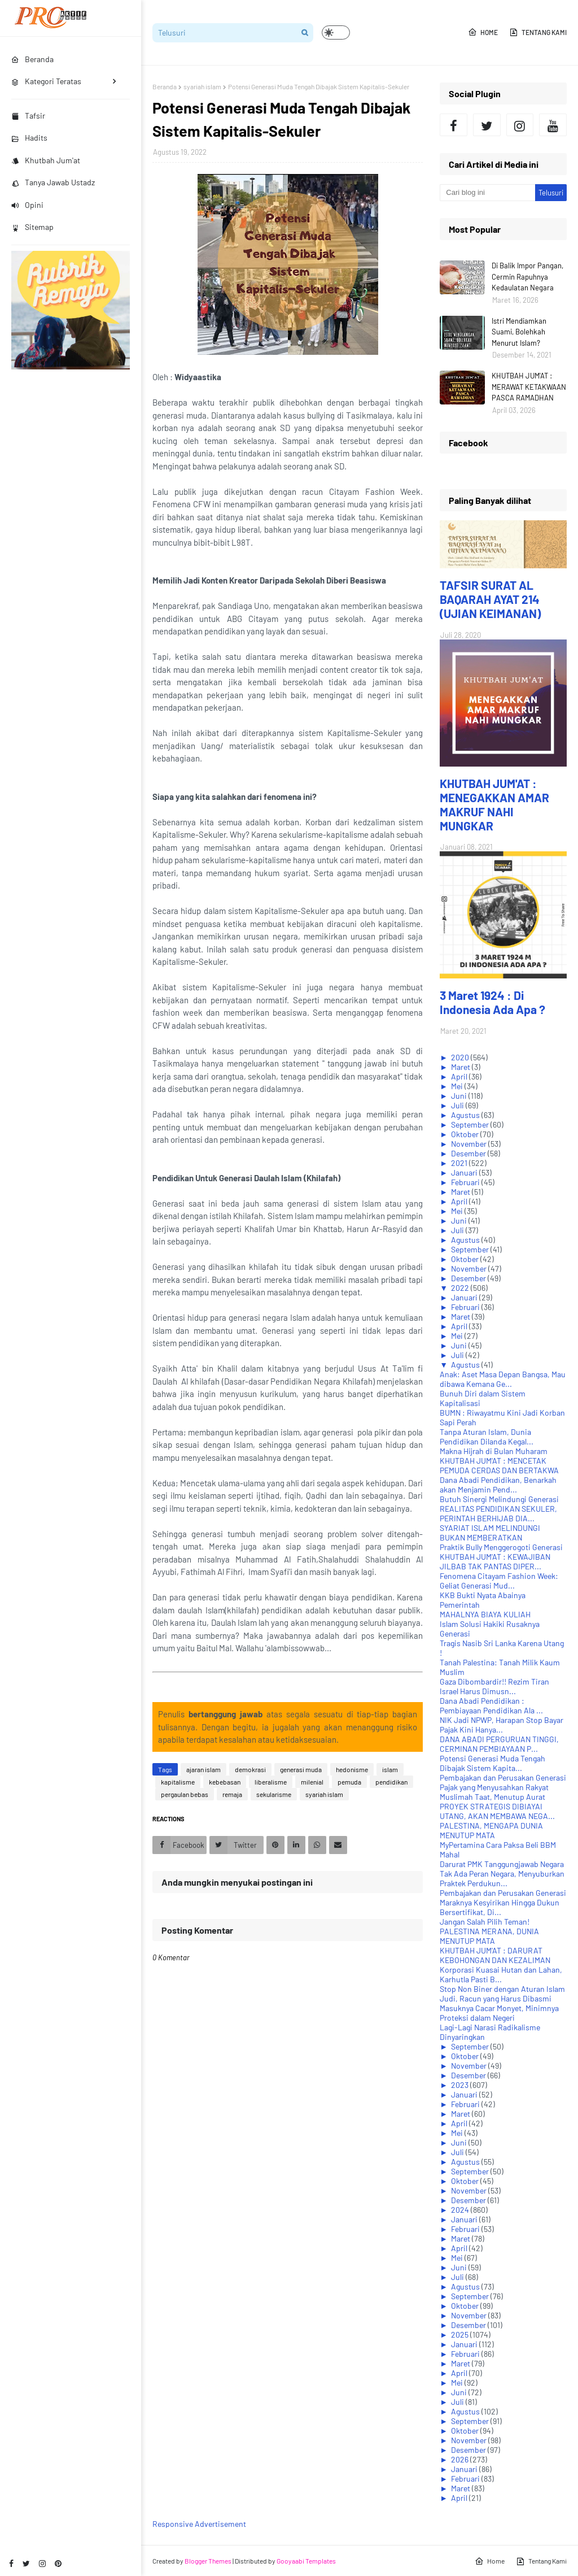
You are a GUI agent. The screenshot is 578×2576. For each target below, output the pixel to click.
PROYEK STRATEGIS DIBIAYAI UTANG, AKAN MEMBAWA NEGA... (497, 1811)
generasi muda (301, 1769)
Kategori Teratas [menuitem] (46, 81)
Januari (465, 1172)
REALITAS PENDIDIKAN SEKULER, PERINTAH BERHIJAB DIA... (498, 1513)
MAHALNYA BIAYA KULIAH (485, 1614)
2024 (461, 2209)
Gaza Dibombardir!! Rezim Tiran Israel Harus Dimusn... (494, 1686)
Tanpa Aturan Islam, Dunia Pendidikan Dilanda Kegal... (486, 1436)
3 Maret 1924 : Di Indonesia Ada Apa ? (492, 1002)
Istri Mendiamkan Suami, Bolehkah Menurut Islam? (519, 331)
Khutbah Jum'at (45, 160)
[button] (336, 32)
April (460, 1076)
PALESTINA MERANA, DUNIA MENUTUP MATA (489, 1936)
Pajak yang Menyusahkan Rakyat (494, 1787)
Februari (466, 1182)
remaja (232, 1794)
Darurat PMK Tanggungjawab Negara (502, 1864)
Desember (469, 1153)
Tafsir (28, 115)
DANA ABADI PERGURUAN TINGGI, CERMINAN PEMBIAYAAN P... (499, 1743)
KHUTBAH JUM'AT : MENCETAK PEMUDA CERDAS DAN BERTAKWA (499, 1465)
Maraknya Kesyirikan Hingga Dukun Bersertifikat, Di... (499, 1907)
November (469, 1143)
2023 (460, 2085)
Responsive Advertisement (199, 2524)
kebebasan (224, 1782)
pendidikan (391, 1782)
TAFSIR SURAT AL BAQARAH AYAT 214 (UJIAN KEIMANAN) (490, 599)
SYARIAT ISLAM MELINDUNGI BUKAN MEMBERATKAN (490, 1532)
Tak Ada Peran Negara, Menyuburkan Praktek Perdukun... (502, 1878)
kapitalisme (178, 1782)
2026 (460, 2459)
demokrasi (250, 1769)
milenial (312, 1782)
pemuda (349, 1782)
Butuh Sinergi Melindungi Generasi (499, 1499)
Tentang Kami (538, 32)
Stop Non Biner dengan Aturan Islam (502, 1989)
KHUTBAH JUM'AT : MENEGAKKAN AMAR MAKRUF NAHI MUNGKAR (494, 804)
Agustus (466, 1115)
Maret (461, 1067)
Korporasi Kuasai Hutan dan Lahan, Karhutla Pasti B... (501, 1974)
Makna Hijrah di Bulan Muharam (494, 1451)
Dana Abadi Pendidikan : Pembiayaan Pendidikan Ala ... (491, 1705)
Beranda (164, 86)
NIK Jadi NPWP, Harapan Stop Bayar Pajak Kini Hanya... (501, 1724)
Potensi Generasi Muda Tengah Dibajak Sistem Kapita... (492, 1763)
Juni (459, 1095)
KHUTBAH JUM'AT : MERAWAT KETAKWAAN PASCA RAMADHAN (529, 386)
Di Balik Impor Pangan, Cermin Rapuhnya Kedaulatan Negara (527, 276)
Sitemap (32, 227)
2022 (461, 1288)
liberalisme (271, 1782)
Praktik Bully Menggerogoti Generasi (501, 1547)
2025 (460, 2334)
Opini (27, 205)
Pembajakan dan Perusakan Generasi (503, 1777)
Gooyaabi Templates (306, 2561)
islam (390, 1769)
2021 (460, 1163)
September (471, 1124)
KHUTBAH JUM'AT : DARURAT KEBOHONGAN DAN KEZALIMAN (495, 1955)
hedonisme (352, 1769)
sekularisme (273, 1794)
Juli (458, 1105)
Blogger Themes (208, 2561)
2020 (461, 1057)
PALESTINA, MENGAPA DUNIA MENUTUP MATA (491, 1830)
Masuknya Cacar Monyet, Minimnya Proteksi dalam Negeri (499, 2012)
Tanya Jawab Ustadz (53, 182)
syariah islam (202, 86)
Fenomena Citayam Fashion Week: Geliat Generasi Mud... (499, 1580)
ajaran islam (203, 1769)
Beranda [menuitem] (32, 59)
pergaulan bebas (184, 1794)
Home (483, 32)
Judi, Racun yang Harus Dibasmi (495, 1998)
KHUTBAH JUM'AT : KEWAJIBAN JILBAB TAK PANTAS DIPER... (495, 1561)
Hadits (29, 137)
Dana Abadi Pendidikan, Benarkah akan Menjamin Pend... (498, 1484)
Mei (458, 1086)
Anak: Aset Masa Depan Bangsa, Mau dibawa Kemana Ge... (503, 1379)
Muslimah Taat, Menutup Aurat (492, 1797)
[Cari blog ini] (487, 192)
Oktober (465, 1134)
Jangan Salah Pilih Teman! (484, 1921)
